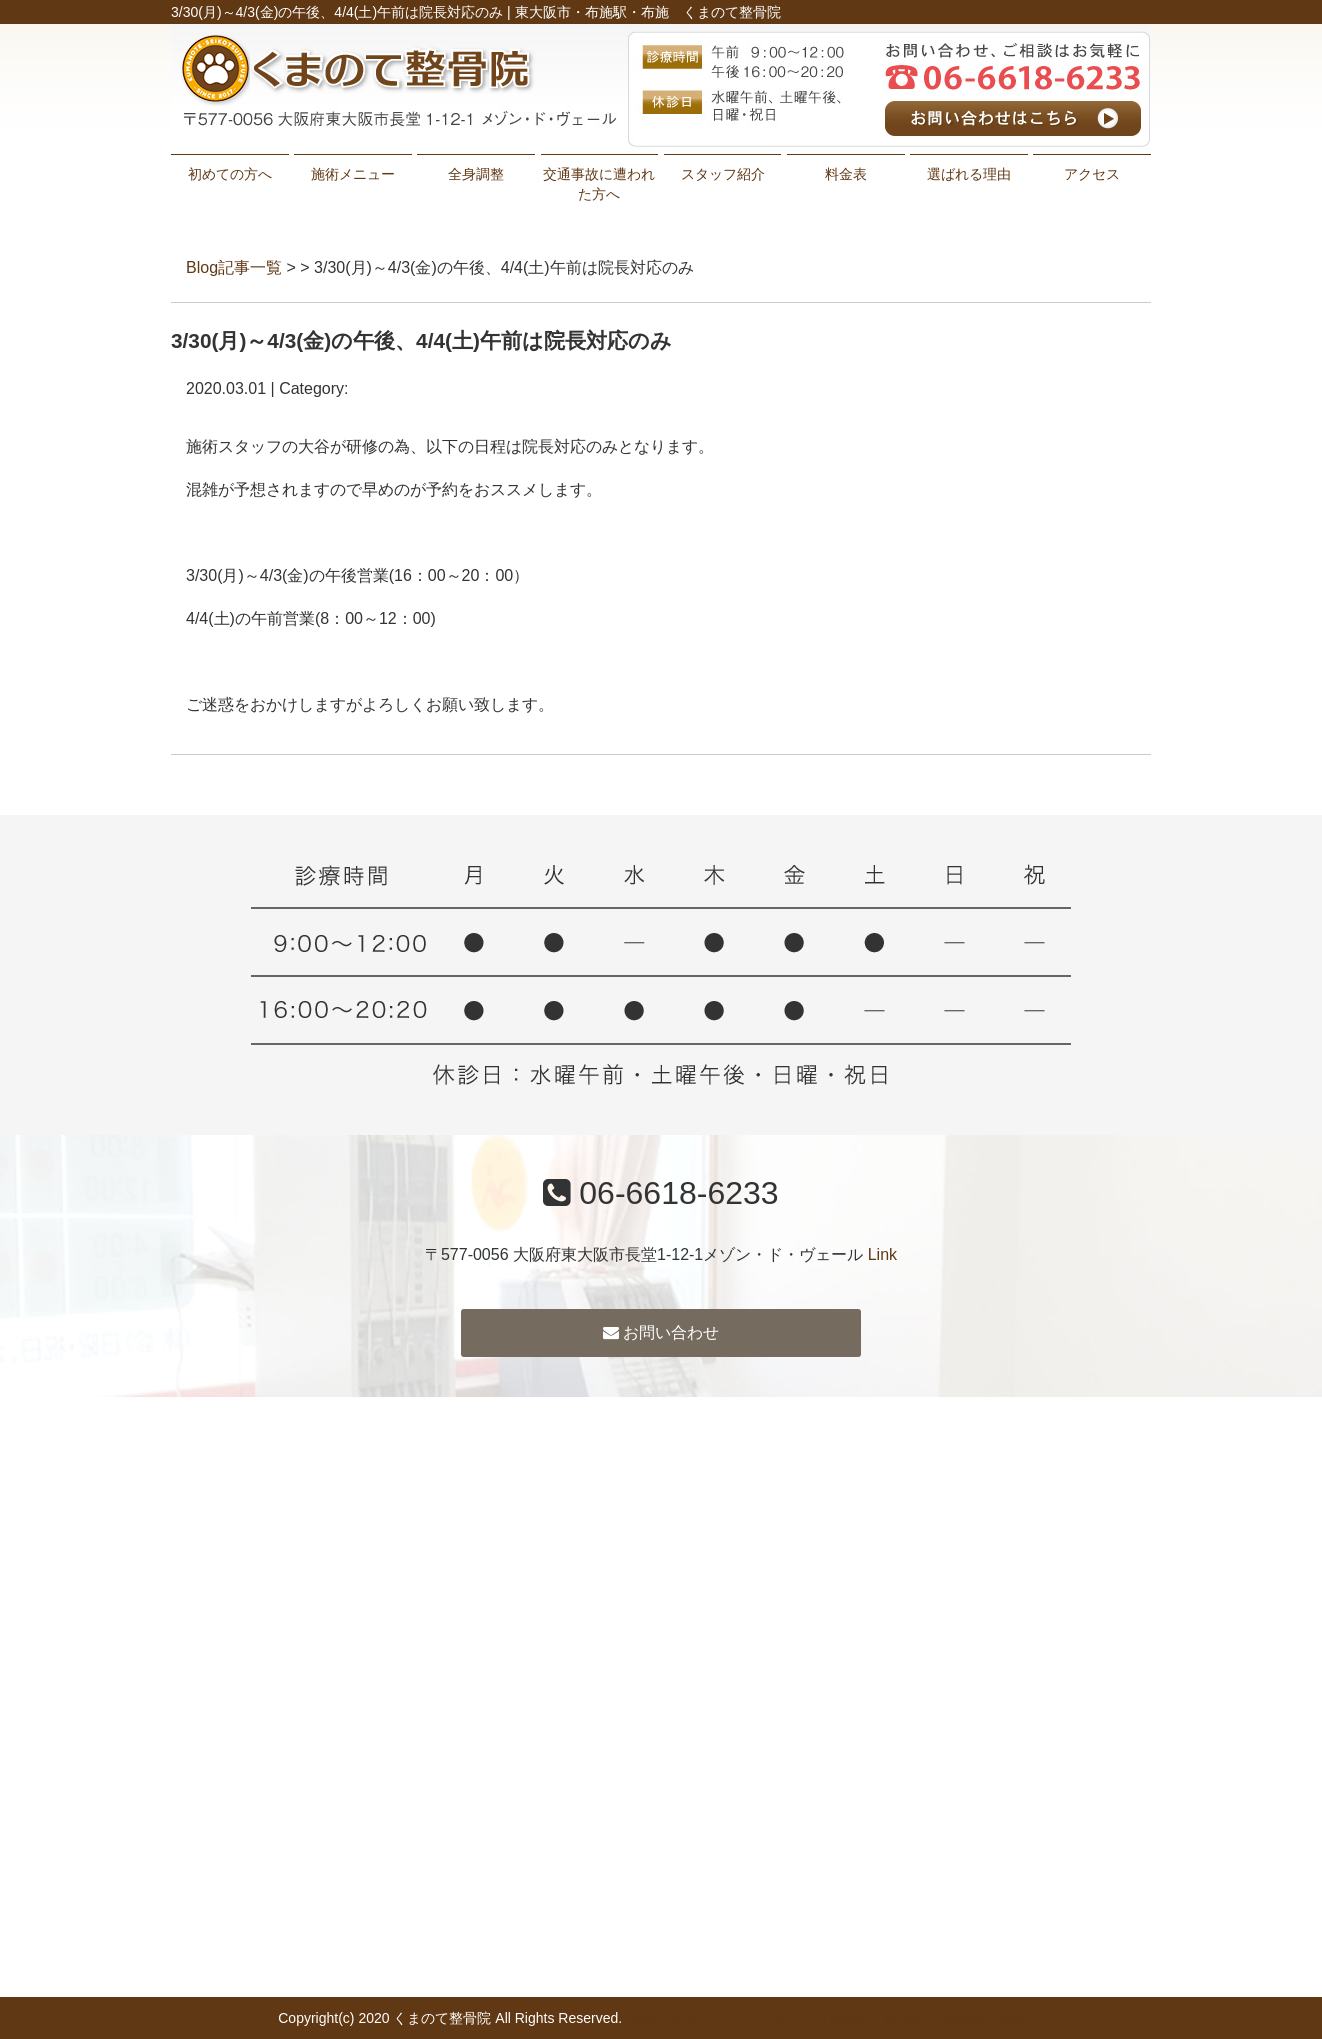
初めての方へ (230, 174)
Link (882, 1254)
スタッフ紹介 (723, 174)
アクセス (1092, 174)
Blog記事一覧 (234, 267)
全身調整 (476, 174)
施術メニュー (353, 174)
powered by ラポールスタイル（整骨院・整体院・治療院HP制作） (835, 2018)
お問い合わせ (661, 1332)
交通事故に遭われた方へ (599, 184)
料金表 (846, 174)
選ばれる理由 (969, 174)
